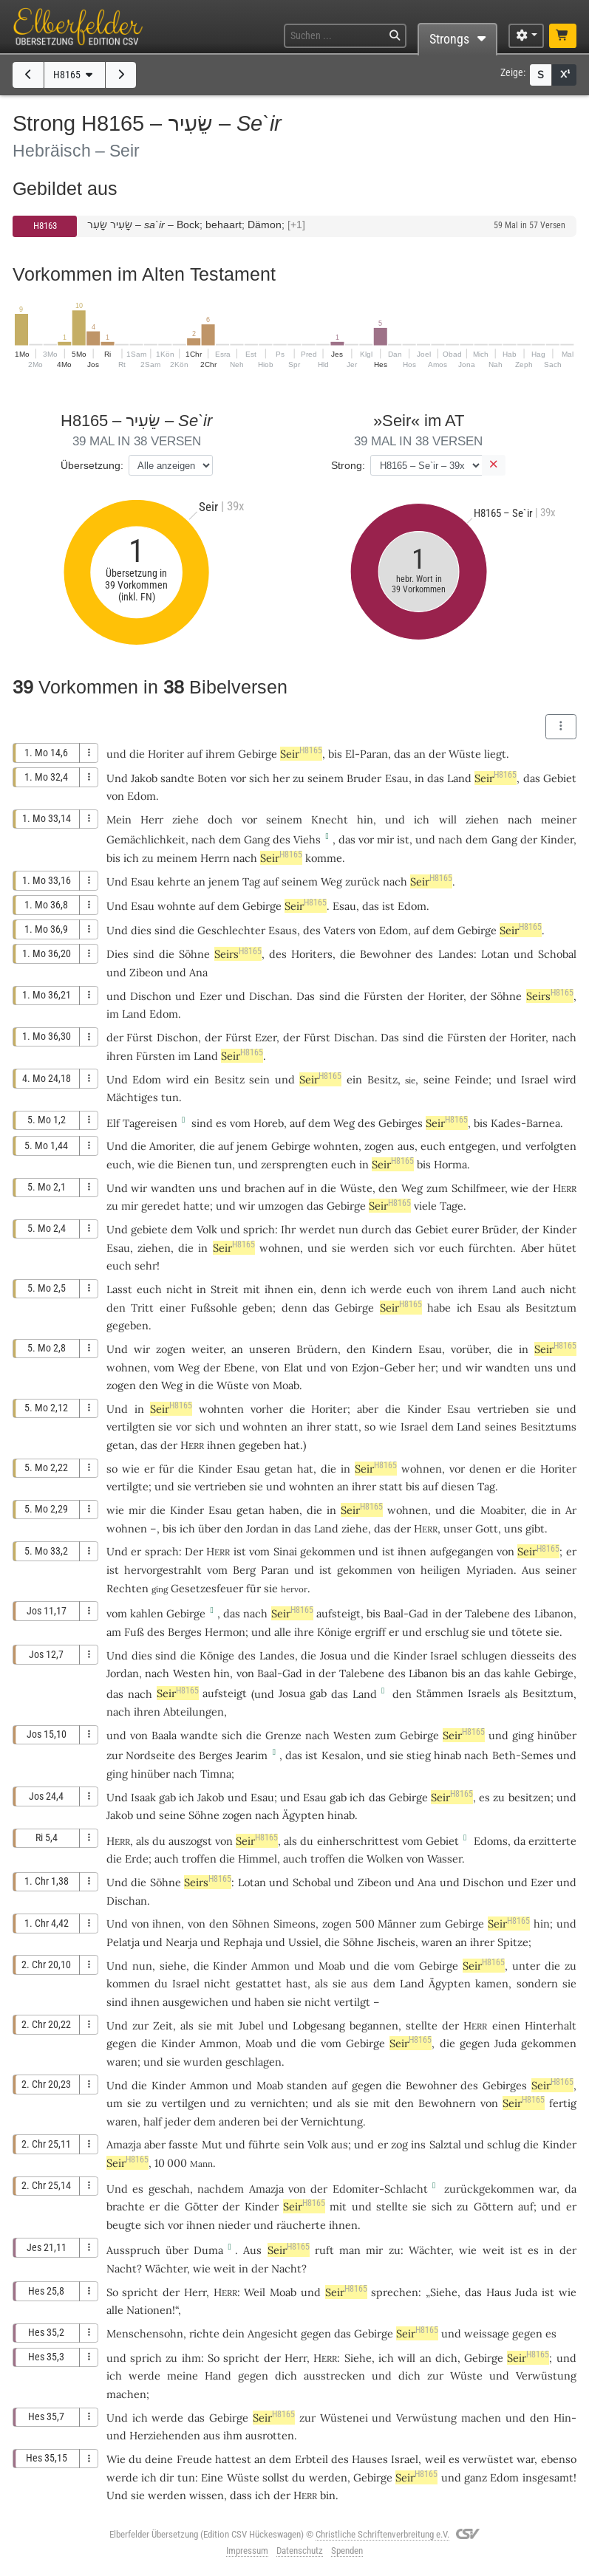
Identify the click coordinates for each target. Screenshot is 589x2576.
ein (305, 1289)
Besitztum (550, 1308)
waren (121, 2121)
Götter (201, 2206)
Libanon (553, 1613)
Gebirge (257, 754)
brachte (125, 2206)
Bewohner (385, 954)
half (152, 2121)
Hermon (225, 1632)
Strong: (348, 465)
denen (485, 1469)
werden (328, 2477)
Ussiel (303, 1942)
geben (257, 1308)
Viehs (307, 839)
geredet (160, 1206)
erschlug (447, 1632)
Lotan (495, 954)
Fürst (139, 1037)
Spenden (347, 2550)
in (201, 1289)
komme (323, 858)
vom (116, 1613)
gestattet (259, 1983)
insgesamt (547, 2477)
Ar (570, 1510)
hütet (562, 1248)
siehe (173, 1966)
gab (318, 1693)
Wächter (430, 2250)
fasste (183, 2144)
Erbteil (311, 2459)
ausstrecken (334, 2375)
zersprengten (294, 1164)
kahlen (146, 1613)
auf (296, 1188)
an (420, 754)
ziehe (185, 819)
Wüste (465, 754)
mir (129, 1206)
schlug (503, 2144)
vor (238, 778)
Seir (301, 754)
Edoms (491, 1841)
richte (204, 2333)
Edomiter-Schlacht (380, 2189)
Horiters (312, 954)
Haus (498, 2292)
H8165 (74, 75)
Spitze (512, 1942)
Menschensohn (144, 2333)
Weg (331, 881)
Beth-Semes (523, 1755)
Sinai (285, 1551)
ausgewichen (195, 2002)
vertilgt (352, 2002)
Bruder (364, 778)
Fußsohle (214, 1308)
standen (307, 2085)
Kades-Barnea (525, 1123)
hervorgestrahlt (163, 1570)
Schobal (557, 954)
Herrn (215, 858)
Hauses (370, 2459)
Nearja (181, 1942)
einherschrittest (358, 1841)
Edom (141, 796)
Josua (333, 1655)
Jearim (252, 1755)
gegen (121, 2043)
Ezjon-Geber (383, 1367)
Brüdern (317, 1349)
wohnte (176, 906)
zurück (362, 881)
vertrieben (503, 1409)
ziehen (482, 819)
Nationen (149, 2310)
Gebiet (559, 778)
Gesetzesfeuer (207, 1588)
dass (241, 2495)
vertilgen (184, 2103)
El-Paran (366, 754)
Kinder (556, 839)
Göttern (494, 2206)
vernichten (278, 2103)
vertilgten (130, 1426)
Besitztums (548, 1426)
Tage (451, 1206)
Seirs (238, 954)
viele (425, 1206)
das (402, 754)
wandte (199, 1735)
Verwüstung (546, 2375)
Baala (164, 1735)
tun (170, 1097)
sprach (162, 1551)
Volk (207, 1229)
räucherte (301, 2225)
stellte (422, 2025)
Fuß (134, 1632)
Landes (456, 954)
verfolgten (550, 1146)
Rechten (127, 1588)
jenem (223, 881)
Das (305, 996)
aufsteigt (338, 1613)
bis (335, 754)
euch (451, 1248)
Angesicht (273, 2333)
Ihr (288, 1229)
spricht (140, 2292)
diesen (457, 1486)
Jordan (262, 1528)
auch (166, 1859)
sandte (177, 778)
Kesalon (341, 1755)
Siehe (443, 2292)
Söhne (194, 954)
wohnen (279, 1248)
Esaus (282, 930)
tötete (526, 1632)
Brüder (499, 1229)
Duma (208, 2250)
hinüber (556, 1735)
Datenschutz (299, 2550)
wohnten (335, 1146)
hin (365, 819)
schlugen (484, 1655)
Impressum (247, 2550)
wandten (173, 1188)
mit (338, 2206)
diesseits (533, 1655)
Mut (212, 2144)
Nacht (121, 2268)
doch (220, 819)
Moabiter (502, 1510)
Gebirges (400, 1123)
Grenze (283, 1735)
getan (120, 1445)
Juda (505, 2043)
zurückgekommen (489, 2189)
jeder (178, 2121)
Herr (151, 819)
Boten (212, 778)
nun (142, 1966)
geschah (169, 2189)
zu (298, 778)
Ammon (270, 1966)
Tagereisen (150, 1123)
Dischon (150, 996)
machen (126, 2394)
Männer (397, 1923)
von (140, 1923)
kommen (128, 1983)
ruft (324, 2250)
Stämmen (439, 1693)
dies (141, 930)
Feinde (471, 1079)
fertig (562, 2103)
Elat (293, 1367)
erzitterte (552, 1841)
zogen (379, 1146)
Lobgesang (319, 2025)
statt (346, 1426)
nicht (179, 1289)
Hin (562, 2418)
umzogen (281, 1206)
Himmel (257, 1859)
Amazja (123, 2144)
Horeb (268, 1123)
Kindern (392, 1349)
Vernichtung (332, 2121)
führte (264, 2144)
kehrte (174, 881)
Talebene (487, 1613)
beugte (123, 2225)
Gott (486, 1528)
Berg (244, 1570)
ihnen (166, 1923)
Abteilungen (193, 1712)
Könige (334, 1632)
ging (523, 1735)
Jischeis (396, 1942)
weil (435, 2459)
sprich (259, 1229)
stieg (418, 1755)
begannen (374, 2025)
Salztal (445, 2144)
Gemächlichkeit (145, 839)
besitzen (529, 1797)
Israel (534, 1079)
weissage (486, 2333)
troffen (199, 1859)
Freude (194, 2459)
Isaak (143, 1797)
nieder (234, 2225)
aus (406, 1146)
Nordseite (150, 1755)
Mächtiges (132, 1097)
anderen (239, 2121)
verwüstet (488, 2459)
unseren (269, 1349)
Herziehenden (164, 2435)
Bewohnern (447, 2103)
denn (334, 1289)
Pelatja (123, 1942)
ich (421, 819)
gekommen (327, 1551)
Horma (450, 1164)
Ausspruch (133, 2250)
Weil (254, 2292)
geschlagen (253, 2062)
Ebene (239, 1367)
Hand (218, 2375)
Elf (113, 1123)
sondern (537, 1983)
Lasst (119, 1289)
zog (399, 2144)
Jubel (251, 2025)
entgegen (472, 1146)
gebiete (149, 1229)
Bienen (194, 1164)
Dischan (269, 996)
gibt (535, 1528)
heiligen (440, 1570)
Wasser (444, 1859)
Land (459, 778)
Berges (185, 1632)
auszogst (190, 1841)
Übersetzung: (92, 465)
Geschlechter (231, 930)
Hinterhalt (550, 2025)
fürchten (491, 1248)
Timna (215, 1774)
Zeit (163, 2025)
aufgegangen (462, 1551)
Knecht (329, 819)
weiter (207, 1349)
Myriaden (490, 1570)
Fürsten (383, 996)
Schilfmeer (478, 1188)
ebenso (558, 2459)
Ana (198, 972)
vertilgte (127, 1486)
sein (259, 1079)
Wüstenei (344, 2418)
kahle (517, 1673)
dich (286, 2375)
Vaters (339, 930)
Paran (275, 1570)
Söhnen (251, 1923)
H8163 (45, 225)
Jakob (144, 778)
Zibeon (146, 972)
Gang (257, 839)
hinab (447, 1755)
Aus (252, 2250)
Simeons (294, 1923)
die (328, 1469)
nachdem (220, 2189)
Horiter (166, 754)
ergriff (370, 1632)
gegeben (127, 1325)
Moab (286, 1385)
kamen (491, 1983)
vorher (267, 1409)
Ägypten (303, 1815)
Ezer (211, 996)
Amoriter (171, 1146)
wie (146, 1164)
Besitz (229, 1079)
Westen (192, 1673)
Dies (117, 954)
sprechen (394, 2292)
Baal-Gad (406, 1613)
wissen (206, 2495)
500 (365, 1923)
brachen (265, 1188)
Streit (225, 1289)
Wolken (385, 1859)
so (369, 1426)
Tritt (142, 1308)
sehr (146, 1265)
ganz (475, 2477)
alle (282, 1632)
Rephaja (242, 1942)
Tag (251, 881)
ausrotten (269, 2435)
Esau (397, 778)
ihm (232, 2435)
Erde (137, 1859)
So (112, 2292)
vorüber (469, 1349)
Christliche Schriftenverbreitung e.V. (382, 2534)
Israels (484, 1693)
